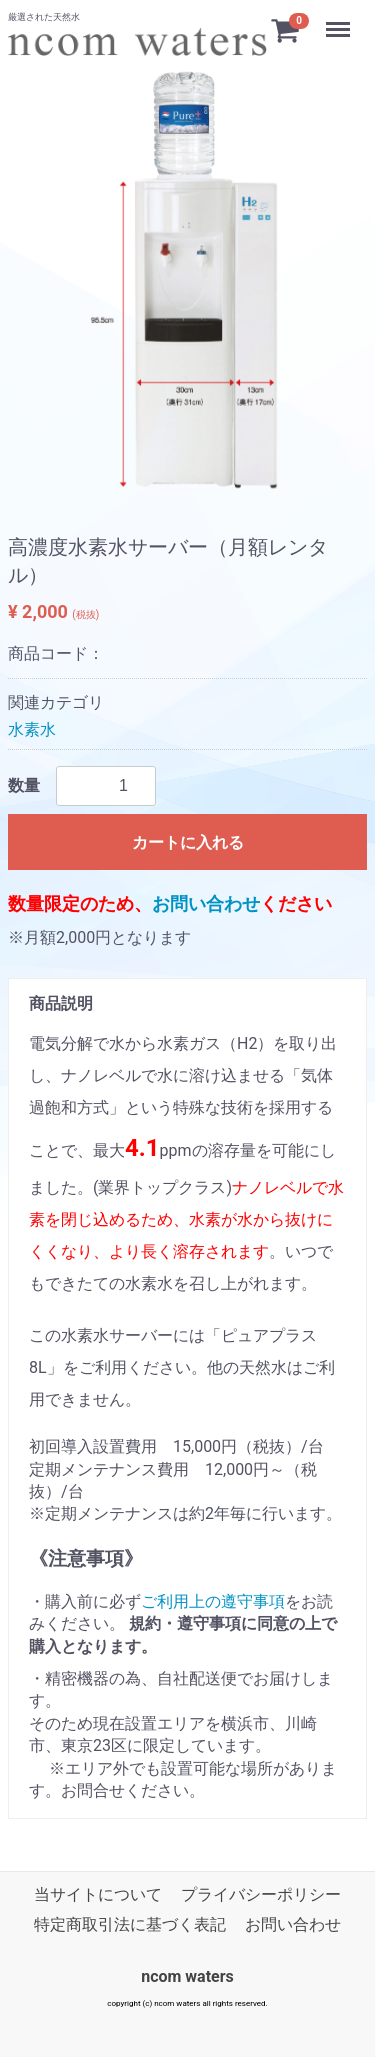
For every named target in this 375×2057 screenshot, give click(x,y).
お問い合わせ (206, 903)
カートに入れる (188, 842)
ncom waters (187, 1976)
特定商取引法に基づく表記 (130, 1925)
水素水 (32, 729)
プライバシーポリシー (261, 1894)
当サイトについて (98, 1894)
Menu (340, 23)
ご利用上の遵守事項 (213, 1601)
